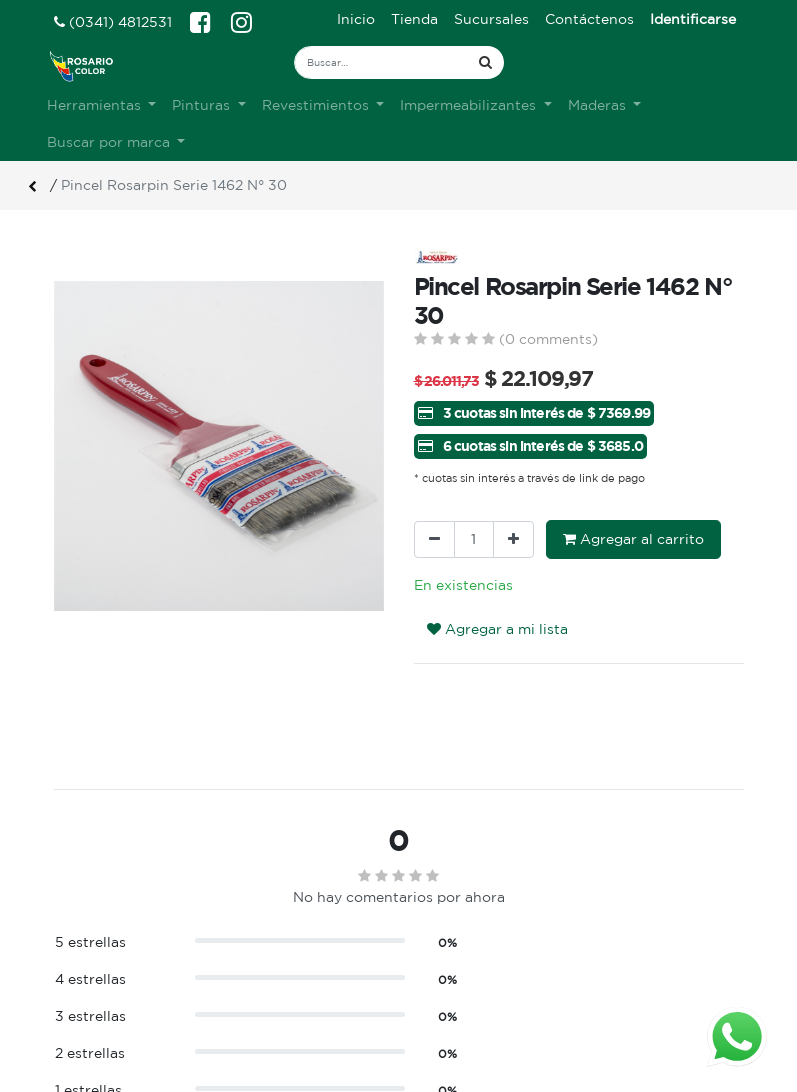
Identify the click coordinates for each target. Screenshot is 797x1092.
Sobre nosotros (287, 963)
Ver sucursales (100, 960)
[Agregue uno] (513, 539)
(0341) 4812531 (113, 22)
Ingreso (440, 963)
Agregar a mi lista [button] (497, 629)
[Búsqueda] (485, 62)
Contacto (266, 1026)
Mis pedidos (455, 1005)
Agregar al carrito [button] (633, 539)
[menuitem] (356, 19)
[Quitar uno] (434, 539)
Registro (443, 984)
